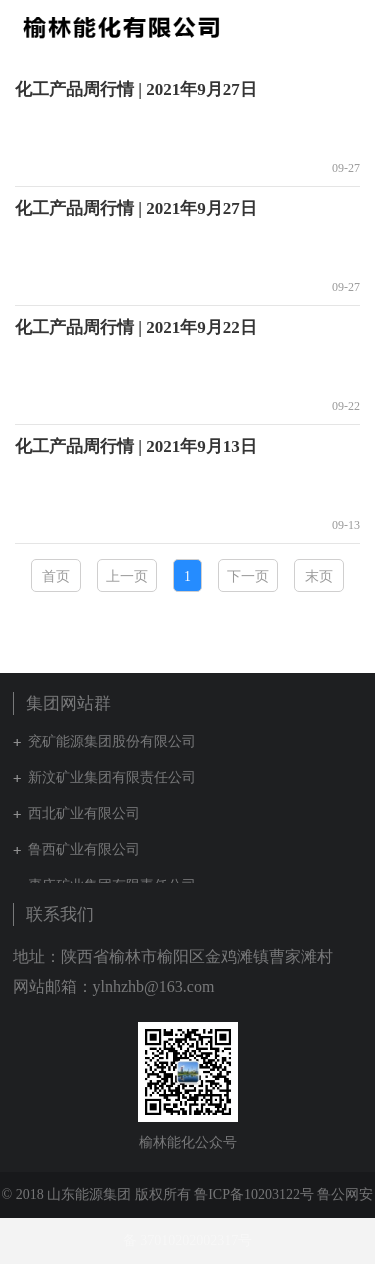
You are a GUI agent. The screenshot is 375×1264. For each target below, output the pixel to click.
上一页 (127, 576)
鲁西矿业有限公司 (84, 849)
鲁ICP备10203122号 (254, 1194)
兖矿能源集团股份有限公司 (112, 741)
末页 (319, 576)
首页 (56, 576)
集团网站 (315, 27)
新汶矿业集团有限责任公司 (112, 777)
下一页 (248, 576)
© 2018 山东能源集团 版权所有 (96, 1194)
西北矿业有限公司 (84, 813)
